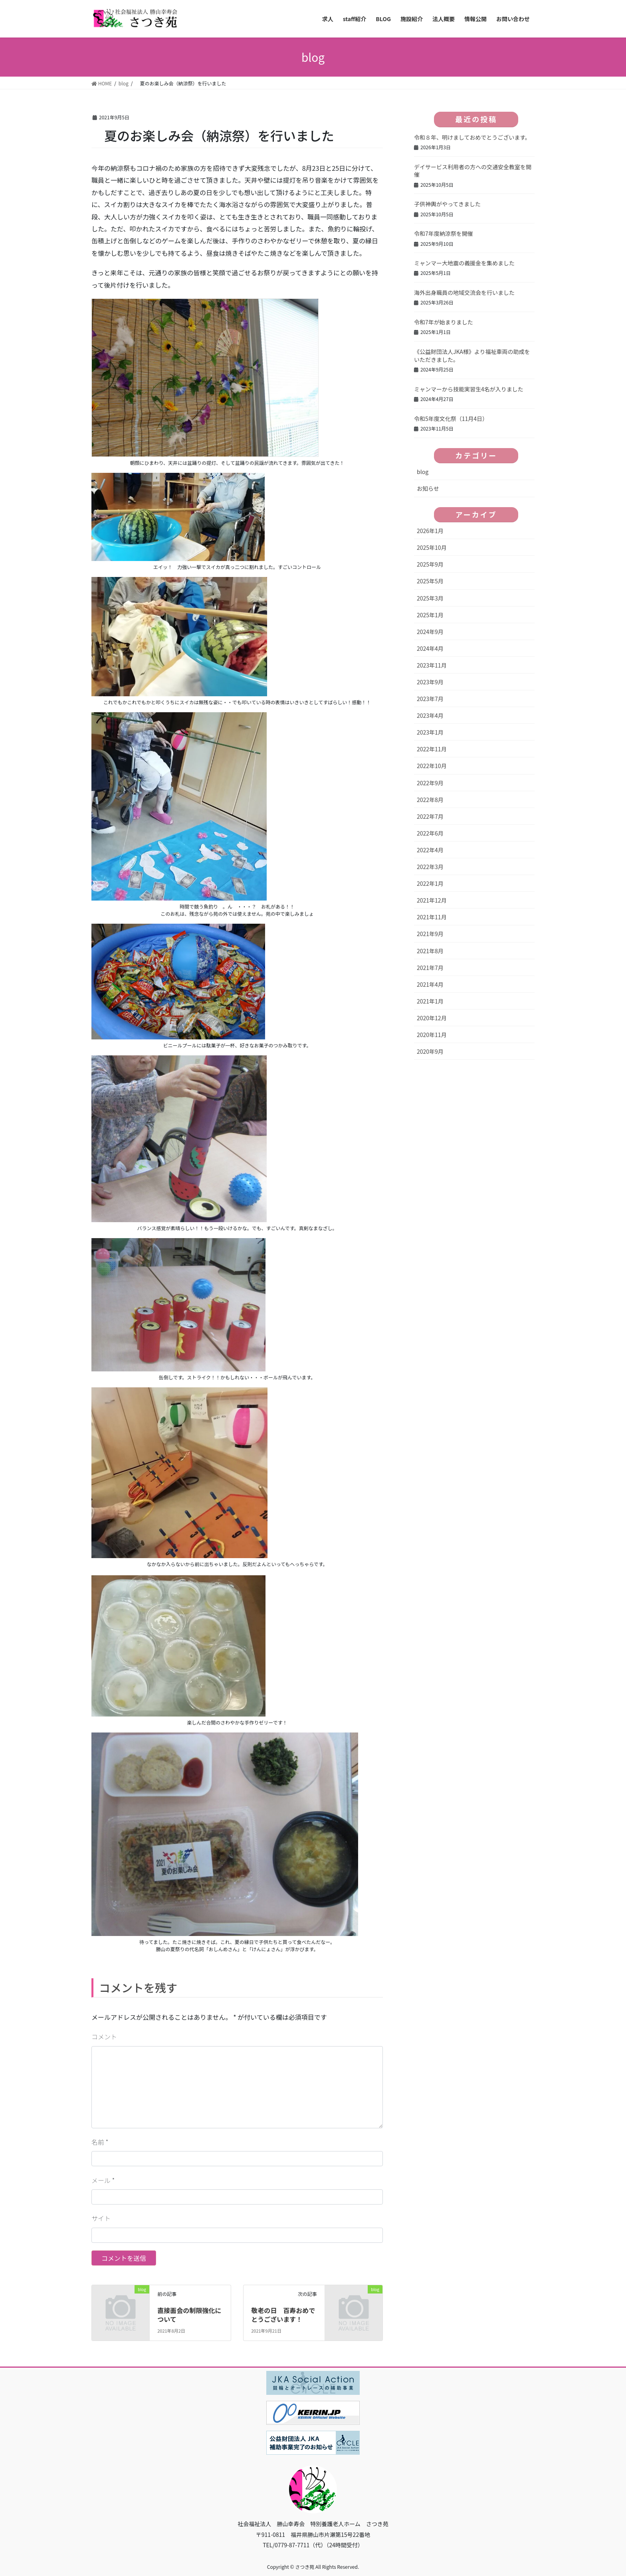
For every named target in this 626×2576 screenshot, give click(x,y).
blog (422, 472)
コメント (104, 2036)
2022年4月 (430, 850)
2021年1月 (430, 1001)
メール (103, 2180)
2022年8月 (430, 800)
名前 (99, 2142)
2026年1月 (430, 531)
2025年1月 (430, 615)
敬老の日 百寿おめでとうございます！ (283, 2314)
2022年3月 (430, 867)
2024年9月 (430, 632)
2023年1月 (430, 732)
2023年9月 (430, 682)
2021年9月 (430, 934)
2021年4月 (430, 984)
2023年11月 (432, 665)
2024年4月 (430, 648)
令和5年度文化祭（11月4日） (451, 419)
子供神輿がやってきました (447, 204)
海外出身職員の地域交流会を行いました (464, 292)
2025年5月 (430, 581)
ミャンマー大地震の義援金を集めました (464, 263)
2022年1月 (430, 883)
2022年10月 (432, 766)
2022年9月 (430, 783)
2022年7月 (430, 816)
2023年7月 (430, 699)
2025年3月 (430, 598)
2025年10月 (432, 547)
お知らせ (428, 488)
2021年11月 (432, 917)
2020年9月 (430, 1051)
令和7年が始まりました (443, 322)
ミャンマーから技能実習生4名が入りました (468, 389)
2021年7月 (430, 968)
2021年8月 (430, 951)
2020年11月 (432, 1035)
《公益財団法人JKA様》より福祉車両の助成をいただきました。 (472, 355)
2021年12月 (432, 900)
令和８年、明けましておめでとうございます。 (472, 137)
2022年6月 (430, 833)
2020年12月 (432, 1018)
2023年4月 (430, 715)
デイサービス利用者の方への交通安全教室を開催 (472, 171)
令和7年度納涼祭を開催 (443, 233)
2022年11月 (432, 749)
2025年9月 (430, 564)
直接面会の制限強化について (189, 2314)
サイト (101, 2218)
